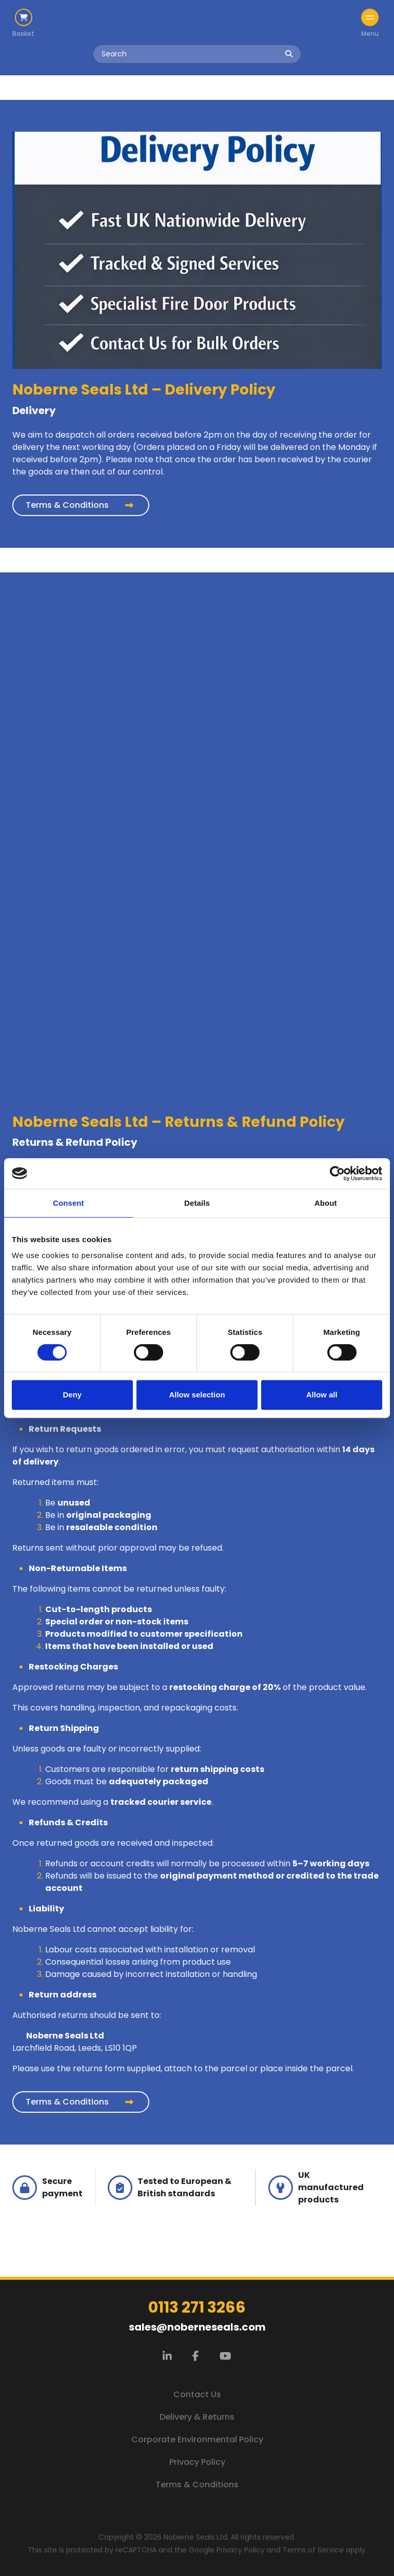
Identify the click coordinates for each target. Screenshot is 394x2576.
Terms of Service (313, 2550)
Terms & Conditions (67, 505)
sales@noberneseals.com (197, 2327)
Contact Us (197, 2394)
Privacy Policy (197, 2462)
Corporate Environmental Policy (197, 2439)
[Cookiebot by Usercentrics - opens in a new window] (337, 1173)
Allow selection (197, 1394)
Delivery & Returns (197, 2417)
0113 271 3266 (197, 2307)
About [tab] (325, 1203)
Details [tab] (197, 1203)
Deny (72, 1394)
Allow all (322, 1394)
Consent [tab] (68, 1203)
